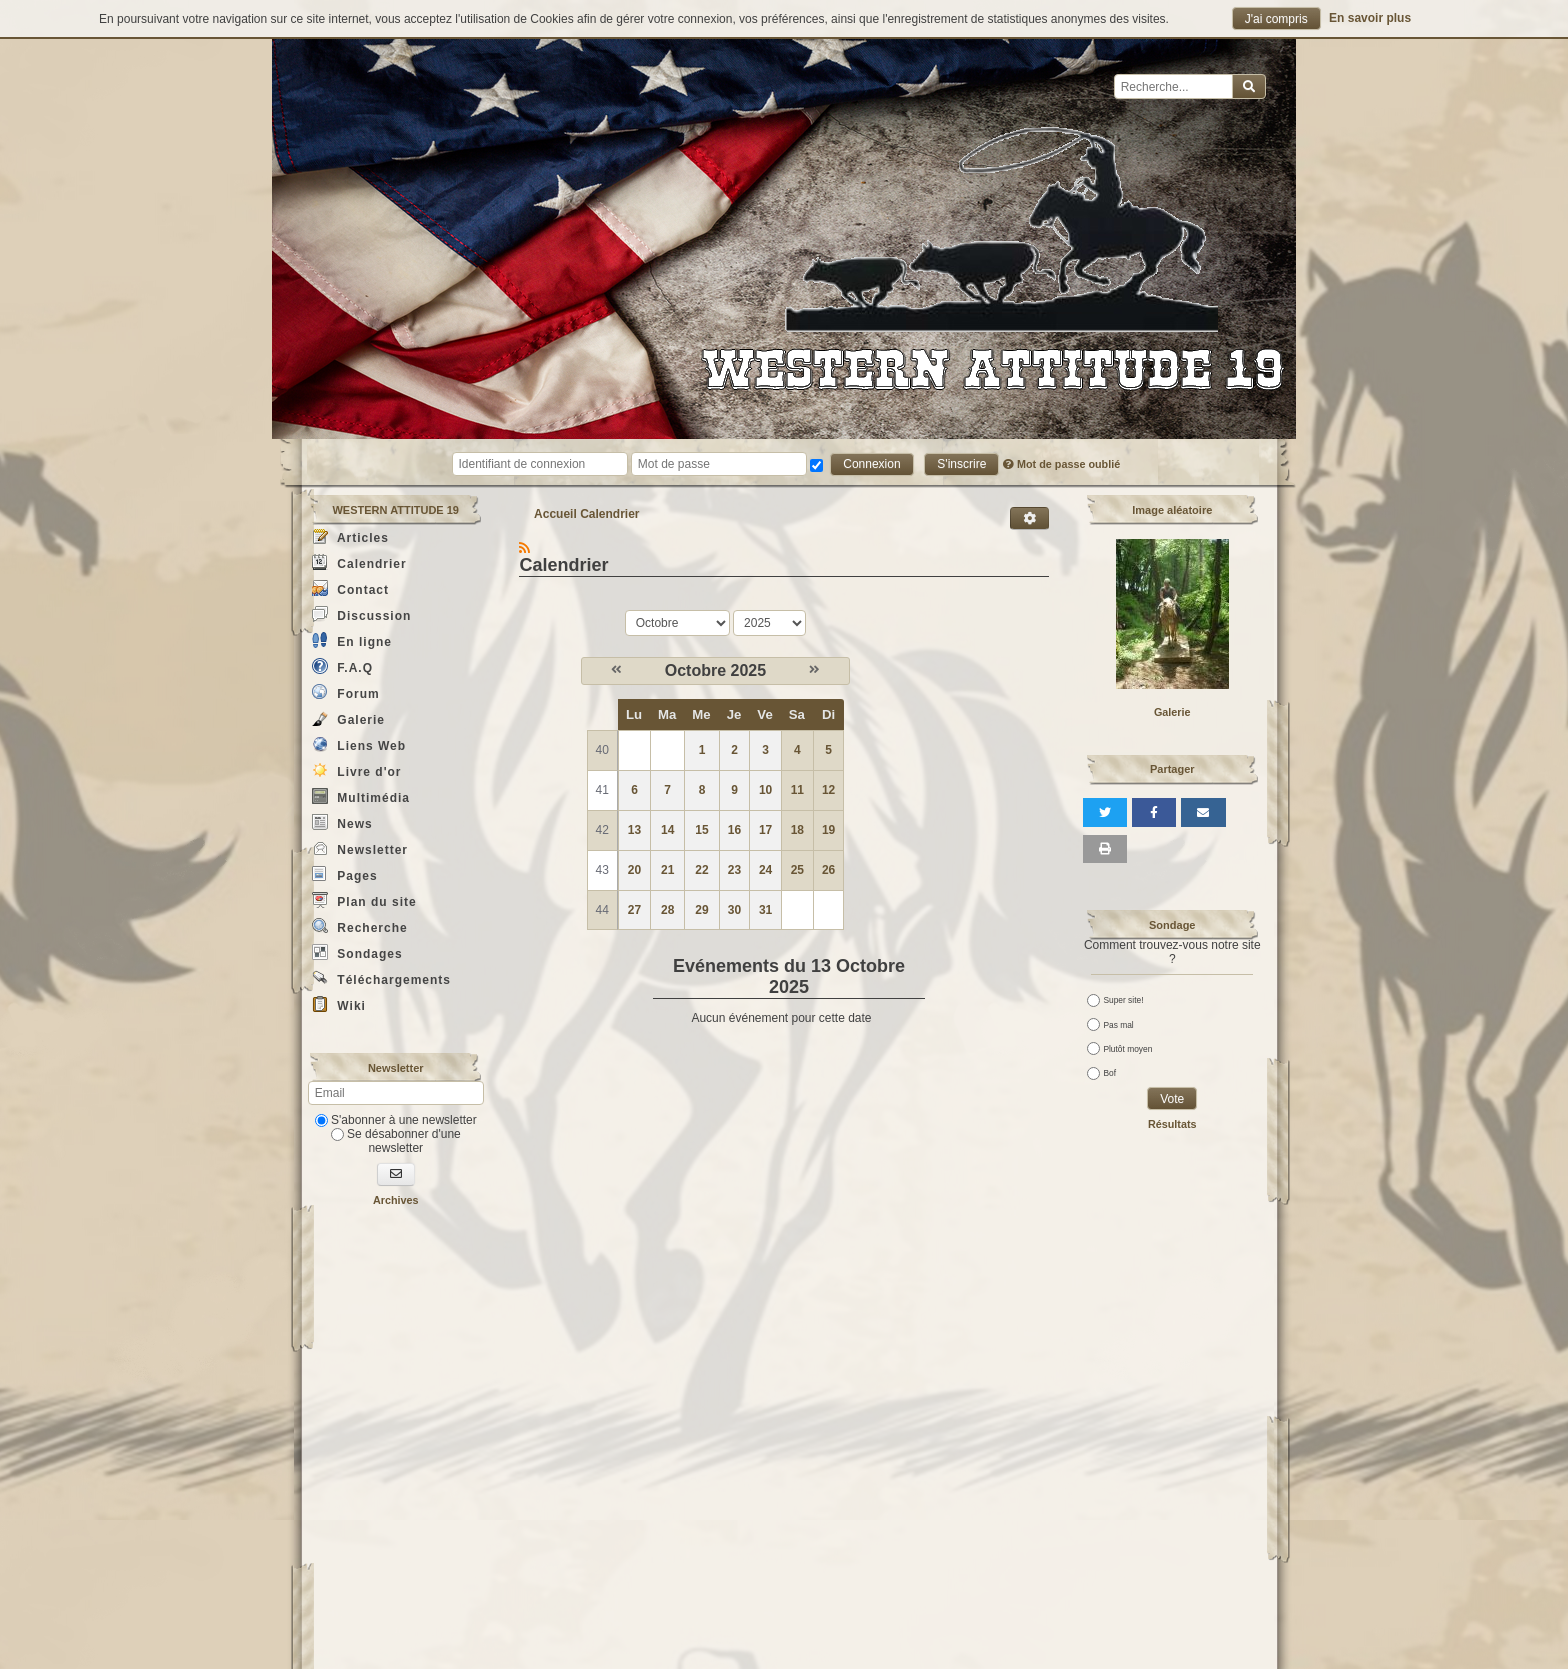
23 (734, 870)
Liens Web (359, 744)
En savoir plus (1370, 18)
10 (765, 790)
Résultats (1172, 1124)
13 (634, 830)
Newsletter (360, 848)
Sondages (357, 952)
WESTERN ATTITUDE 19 (395, 510)
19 (828, 830)
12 (828, 790)
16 (734, 830)
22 (701, 870)
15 (701, 830)
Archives (396, 1200)
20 (634, 870)
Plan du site (364, 900)
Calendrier (359, 562)
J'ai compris (1276, 19)
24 (765, 870)
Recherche (360, 926)
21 (667, 870)
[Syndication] (524, 548)
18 (797, 830)
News (342, 822)
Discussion (361, 614)
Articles (350, 536)
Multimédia (361, 796)
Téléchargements (381, 978)
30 (734, 910)
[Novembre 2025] (814, 670)
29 (701, 910)
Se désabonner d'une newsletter (396, 1141)
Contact (350, 588)
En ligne (352, 640)
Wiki (339, 1004)
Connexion (871, 464)
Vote (1172, 1099)
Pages (345, 874)
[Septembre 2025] (616, 670)
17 (765, 830)
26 (828, 870)
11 (797, 790)
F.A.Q (342, 666)
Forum (346, 692)
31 (765, 910)
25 (797, 870)
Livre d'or (357, 770)
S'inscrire (961, 464)
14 (667, 830)
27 (634, 910)
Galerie (348, 718)
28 (667, 910)
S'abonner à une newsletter (396, 1120)
